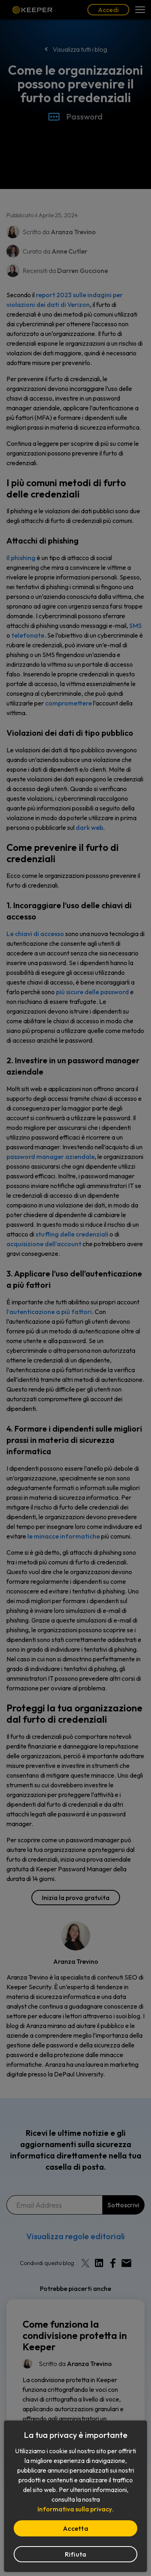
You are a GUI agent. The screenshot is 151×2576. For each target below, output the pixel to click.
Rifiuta (76, 2554)
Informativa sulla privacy (74, 2509)
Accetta (75, 2528)
